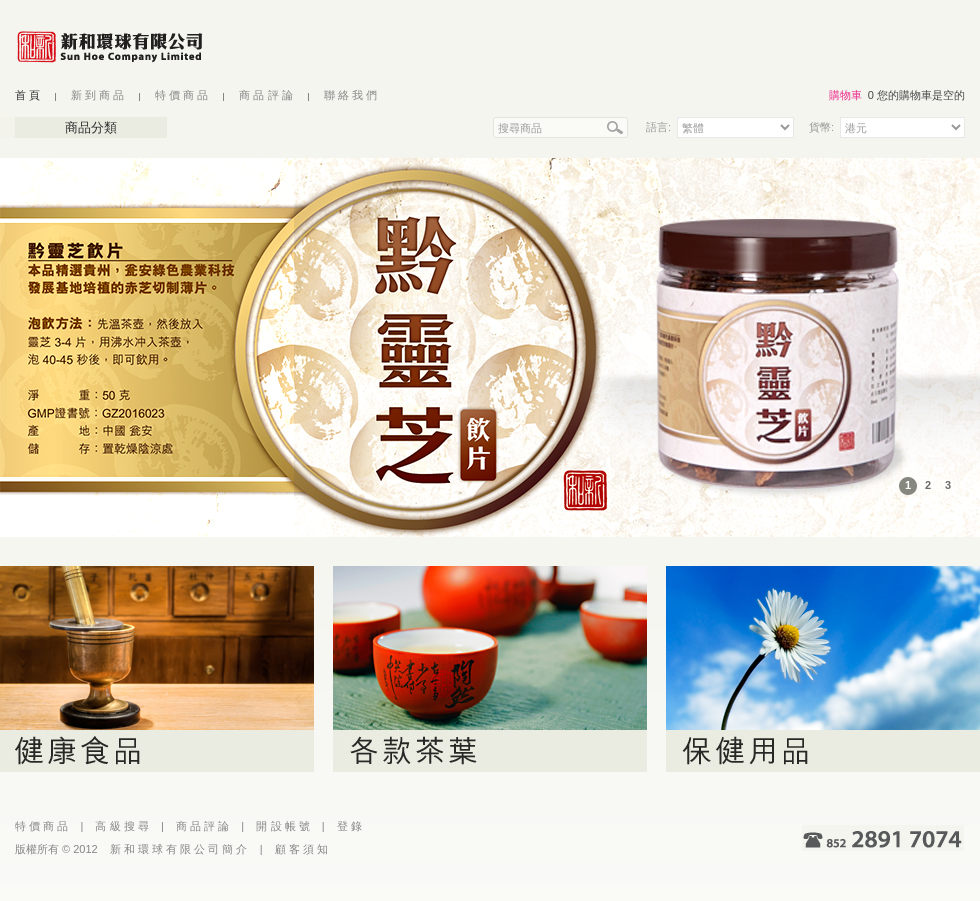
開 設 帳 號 (282, 826)
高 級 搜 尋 (121, 826)
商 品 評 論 (265, 95)
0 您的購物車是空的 (916, 95)
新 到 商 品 (97, 95)
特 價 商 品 (181, 95)
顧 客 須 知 (301, 849)
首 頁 (27, 95)
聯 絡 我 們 (350, 95)
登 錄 (349, 826)
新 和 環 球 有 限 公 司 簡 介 (179, 849)
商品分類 (91, 127)
